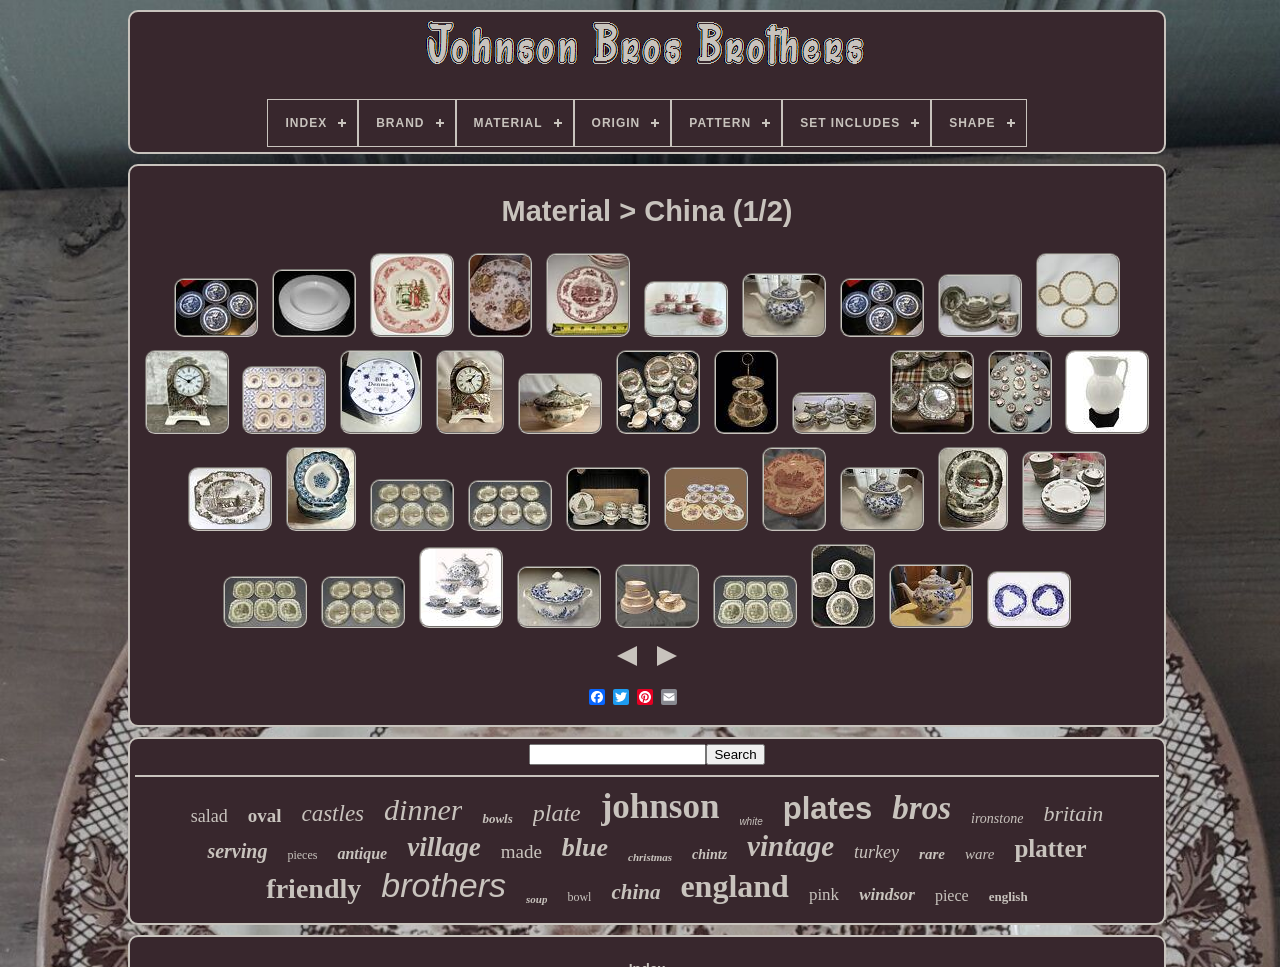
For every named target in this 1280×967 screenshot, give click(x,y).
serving (237, 851)
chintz (709, 854)
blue (585, 847)
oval (265, 815)
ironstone (997, 818)
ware (979, 854)
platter (1050, 848)
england (734, 886)
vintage (790, 846)
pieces (302, 855)
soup (536, 899)
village (443, 847)
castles (332, 813)
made (521, 851)
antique (362, 853)
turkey (876, 852)
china (635, 892)
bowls (497, 818)
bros (921, 808)
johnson (660, 806)
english (1008, 896)
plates (828, 808)
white (750, 821)
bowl (579, 897)
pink (824, 894)
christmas (650, 857)
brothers (443, 885)
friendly (313, 888)
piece (952, 895)
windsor (887, 894)
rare (932, 854)
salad (209, 816)
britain (1073, 813)
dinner (423, 809)
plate (557, 813)
